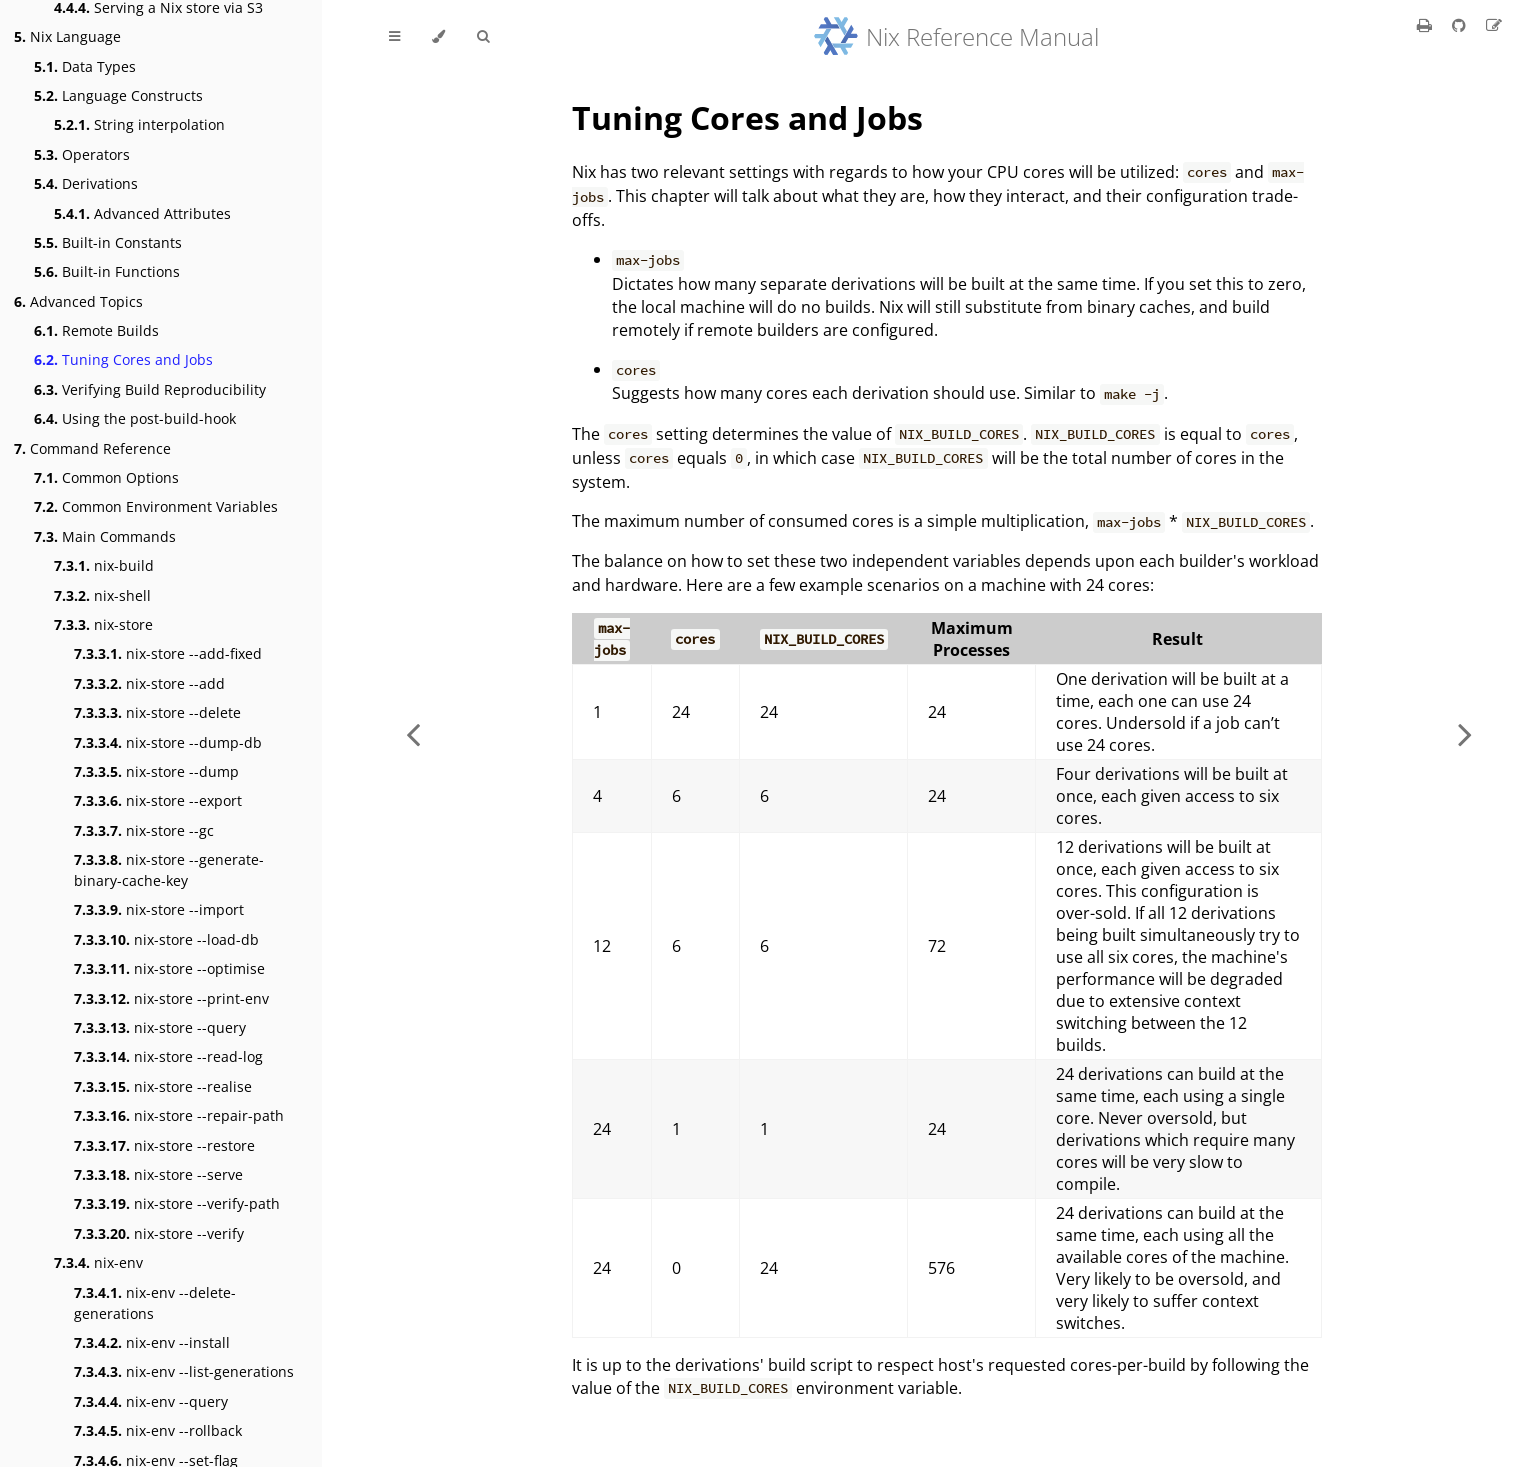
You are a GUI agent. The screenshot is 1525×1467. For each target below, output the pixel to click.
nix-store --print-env (171, 998)
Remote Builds (96, 330)
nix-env (98, 1262)
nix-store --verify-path (177, 1203)
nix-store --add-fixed (168, 653)
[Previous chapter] (413, 733)
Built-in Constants (108, 242)
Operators (82, 154)
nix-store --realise (163, 1086)
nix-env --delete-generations (155, 1303)
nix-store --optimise (169, 968)
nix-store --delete (157, 712)
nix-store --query (160, 1027)
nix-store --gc (144, 830)
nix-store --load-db (166, 939)
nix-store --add (149, 683)
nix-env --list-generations (184, 1371)
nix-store (103, 624)
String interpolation (139, 124)
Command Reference (92, 448)
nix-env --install (152, 1342)
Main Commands (105, 536)
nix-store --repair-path (179, 1115)
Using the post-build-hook (135, 418)
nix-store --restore (164, 1145)
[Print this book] (1426, 25)
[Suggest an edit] (1494, 25)
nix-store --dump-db (168, 742)
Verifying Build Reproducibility (150, 389)
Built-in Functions (107, 271)
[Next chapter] (1465, 733)
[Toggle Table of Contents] (394, 37)
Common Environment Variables (156, 506)
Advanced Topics (78, 301)
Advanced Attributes (142, 213)
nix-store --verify (159, 1233)
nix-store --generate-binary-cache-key (169, 870)
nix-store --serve (158, 1174)
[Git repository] (1461, 25)
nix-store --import (159, 909)
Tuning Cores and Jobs (123, 359)
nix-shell (102, 595)
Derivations (86, 183)
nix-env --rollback (158, 1430)
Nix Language (67, 36)
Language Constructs (118, 95)
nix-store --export (158, 800)
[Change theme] (438, 37)
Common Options (106, 477)
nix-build (104, 565)
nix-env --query (151, 1401)
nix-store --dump (156, 771)
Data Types (85, 66)
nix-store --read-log (168, 1056)
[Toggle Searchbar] (483, 37)
